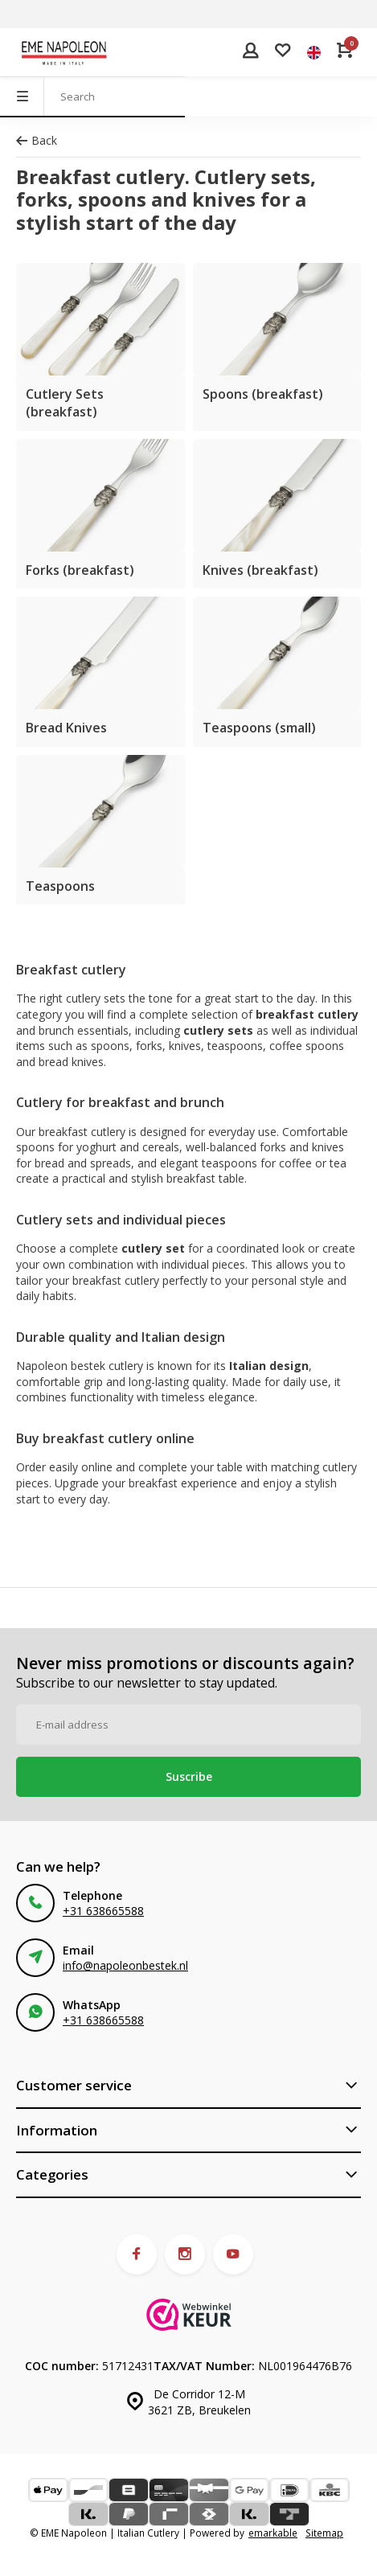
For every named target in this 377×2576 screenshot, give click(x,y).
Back (36, 140)
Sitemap (324, 2532)
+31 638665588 (103, 1910)
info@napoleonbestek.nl (125, 1965)
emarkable (272, 2532)
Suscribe (189, 1776)
